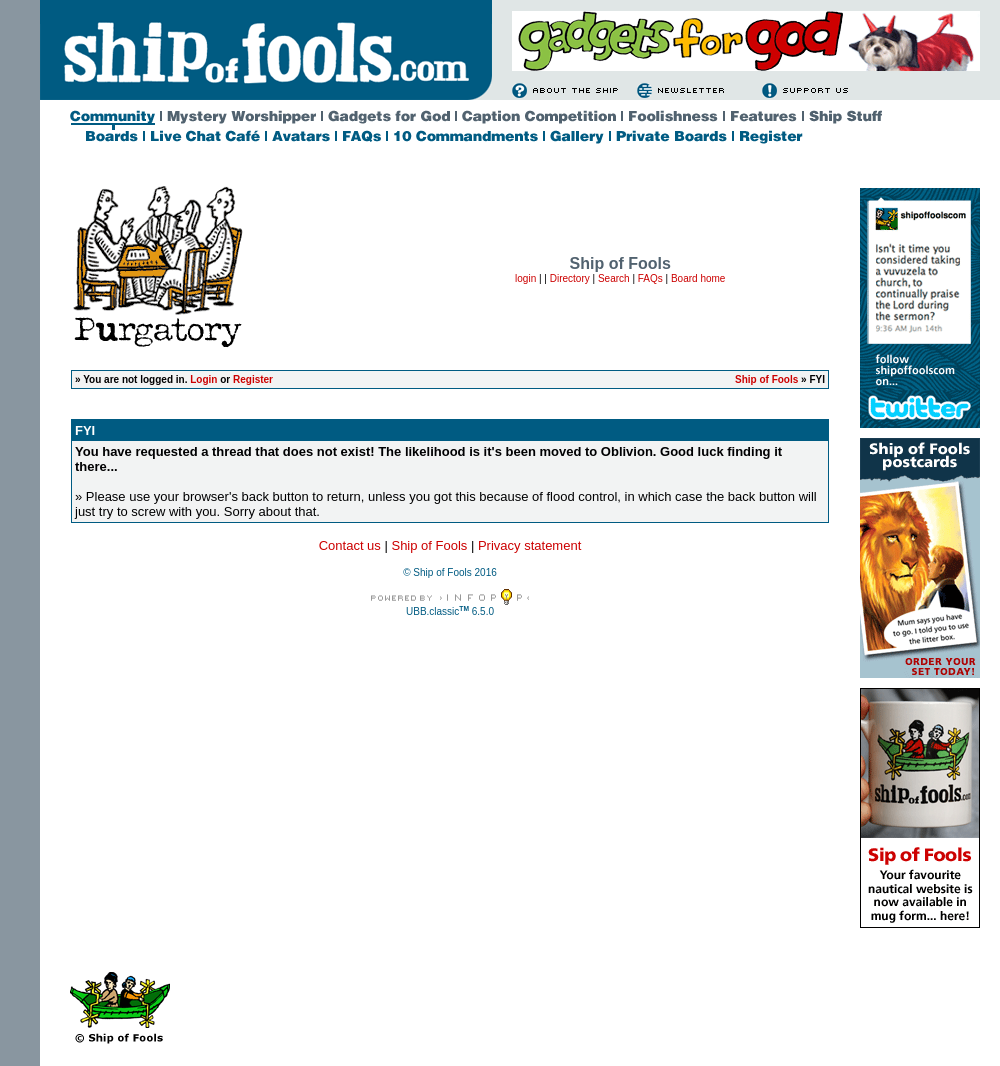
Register (253, 379)
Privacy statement (529, 545)
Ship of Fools (766, 379)
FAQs (650, 278)
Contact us (350, 545)
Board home (698, 278)
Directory (570, 278)
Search (614, 278)
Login (203, 379)
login (525, 278)
